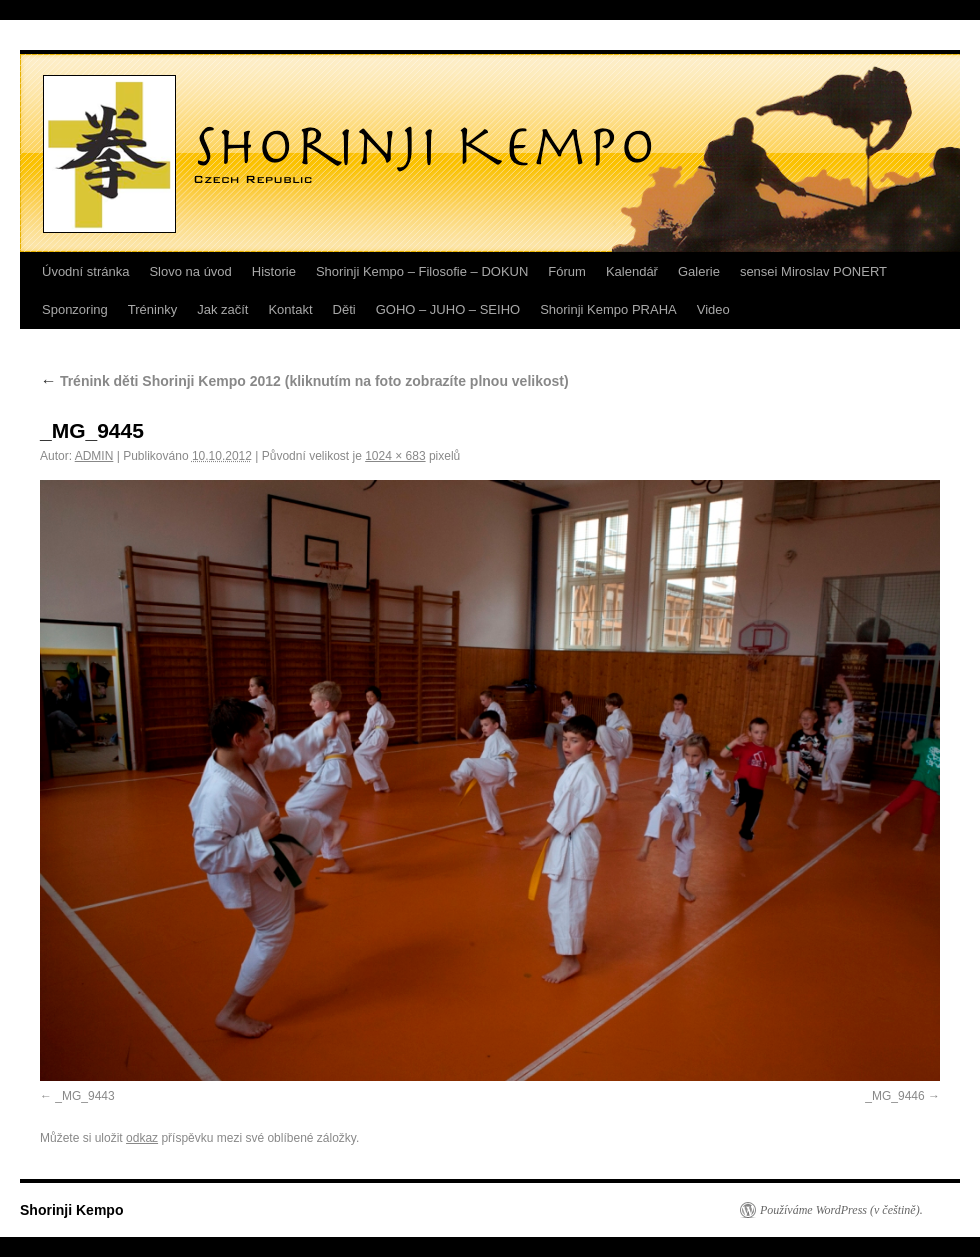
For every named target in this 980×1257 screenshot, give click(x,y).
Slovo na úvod (190, 271)
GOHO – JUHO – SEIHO (448, 309)
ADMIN (94, 456)
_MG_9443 (84, 1096)
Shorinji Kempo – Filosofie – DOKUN (422, 271)
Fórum (567, 271)
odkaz (142, 1138)
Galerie (699, 271)
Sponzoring (75, 309)
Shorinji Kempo (71, 1210)
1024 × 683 (395, 456)
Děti (344, 309)
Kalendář (632, 271)
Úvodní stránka (85, 271)
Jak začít (222, 309)
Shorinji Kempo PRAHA (608, 309)
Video (713, 309)
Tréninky (152, 309)
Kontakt (290, 309)
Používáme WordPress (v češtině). (841, 1210)
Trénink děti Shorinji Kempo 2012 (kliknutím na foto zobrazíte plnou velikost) (304, 381)
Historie (274, 271)
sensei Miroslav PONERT (813, 271)
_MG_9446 (894, 1096)
